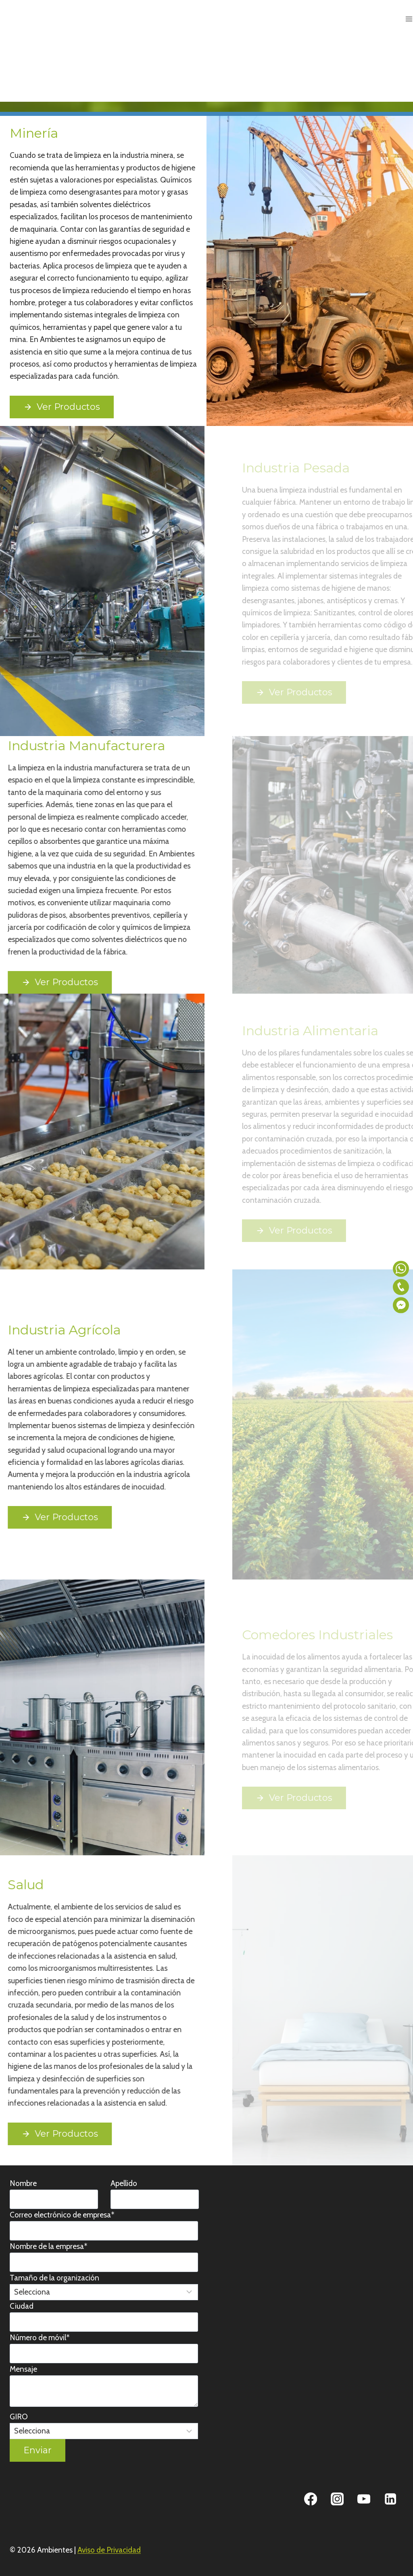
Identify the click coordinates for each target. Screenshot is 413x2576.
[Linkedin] (390, 2499)
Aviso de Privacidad (109, 2550)
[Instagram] (337, 2499)
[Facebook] (311, 2499)
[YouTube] (364, 2499)
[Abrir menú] (409, 19)
